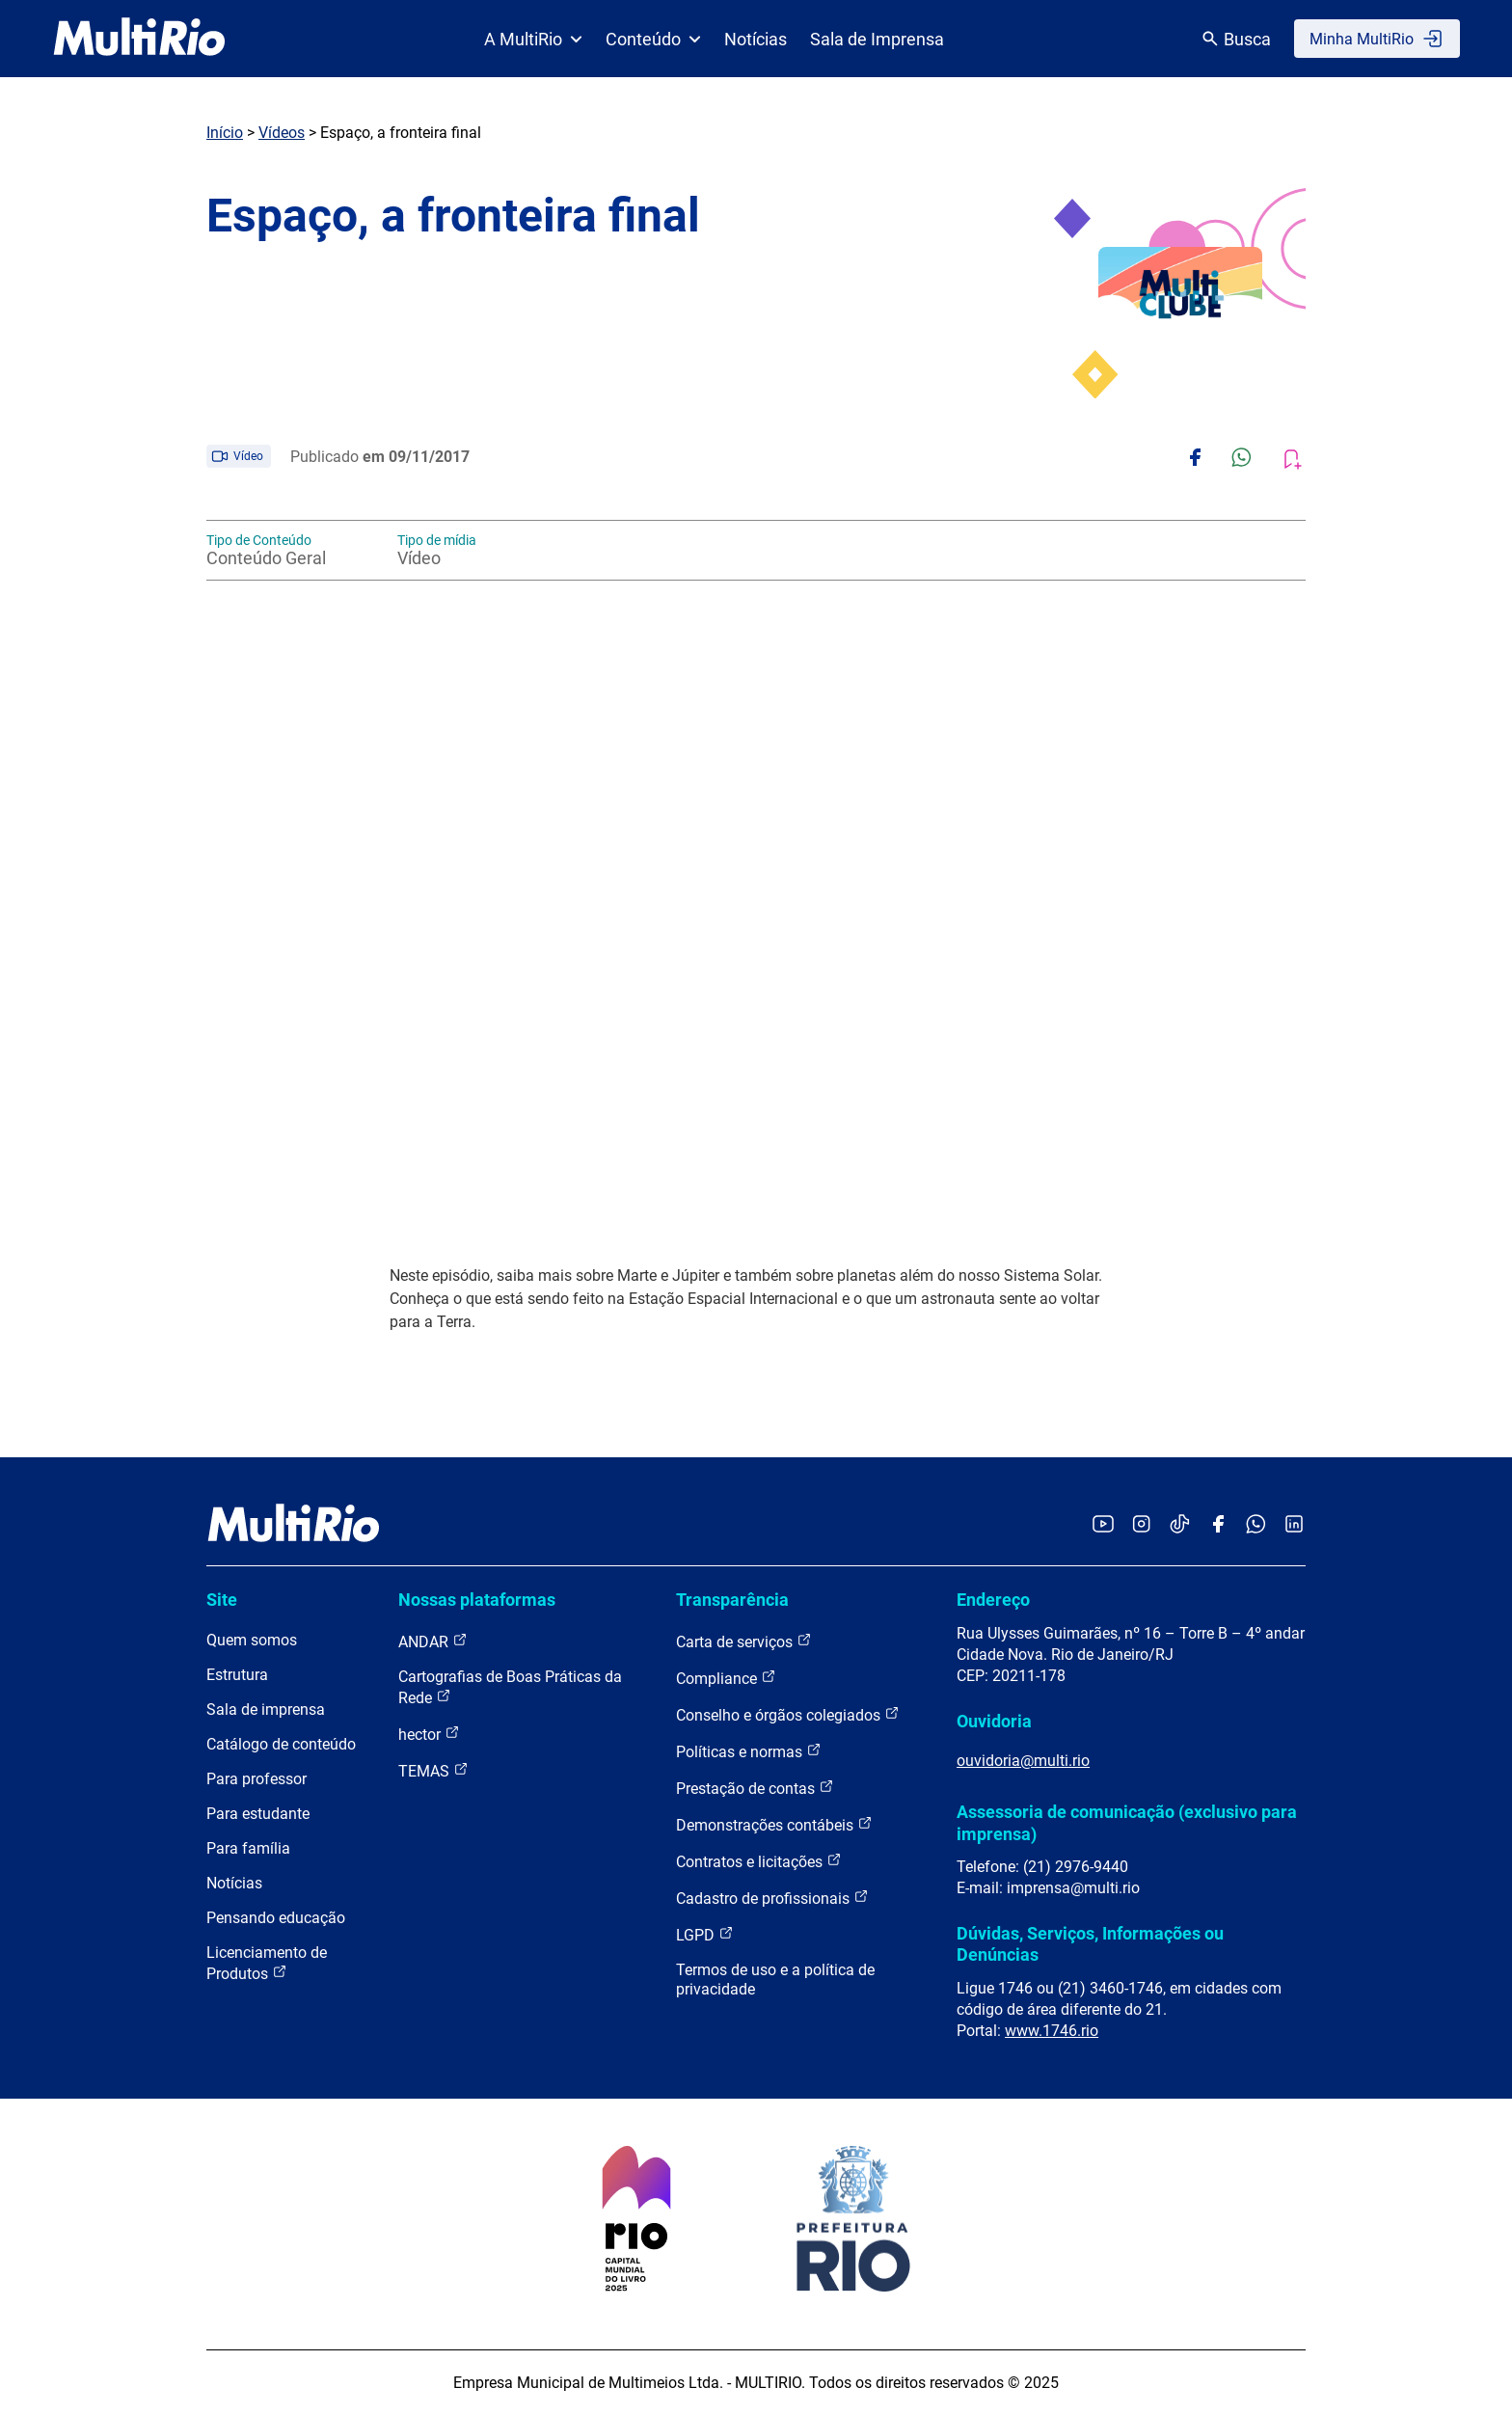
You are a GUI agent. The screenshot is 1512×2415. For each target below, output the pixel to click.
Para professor (256, 1779)
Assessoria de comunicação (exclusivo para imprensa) (1127, 1822)
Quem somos (251, 1640)
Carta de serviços (744, 1641)
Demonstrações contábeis (774, 1824)
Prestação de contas (755, 1787)
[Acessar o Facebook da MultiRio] (1217, 1525)
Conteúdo (653, 39)
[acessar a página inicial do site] (139, 38)
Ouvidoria (994, 1721)
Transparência (732, 1599)
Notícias (755, 39)
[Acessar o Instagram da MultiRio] (1141, 1525)
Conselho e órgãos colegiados (788, 1714)
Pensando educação (275, 1918)
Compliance (726, 1678)
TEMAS (433, 1770)
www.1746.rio (1051, 2031)
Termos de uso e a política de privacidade (775, 1979)
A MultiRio (533, 39)
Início (224, 132)
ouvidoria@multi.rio (1023, 1760)
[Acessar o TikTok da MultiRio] (1180, 1525)
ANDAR (433, 1641)
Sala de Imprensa (877, 39)
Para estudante (258, 1813)
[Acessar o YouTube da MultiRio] (1103, 1525)
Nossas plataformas (476, 1599)
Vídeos (281, 132)
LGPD (705, 1934)
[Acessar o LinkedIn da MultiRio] (1294, 1525)
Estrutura (237, 1675)
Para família (248, 1848)
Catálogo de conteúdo (281, 1744)
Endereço (993, 1599)
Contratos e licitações (759, 1861)
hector (429, 1733)
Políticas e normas (749, 1751)
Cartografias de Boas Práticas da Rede (510, 1687)
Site (221, 1599)
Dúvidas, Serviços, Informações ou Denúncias (1090, 1944)
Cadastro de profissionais (772, 1897)
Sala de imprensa (265, 1709)
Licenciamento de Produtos (266, 1963)
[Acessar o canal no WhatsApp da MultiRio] (1256, 1525)
